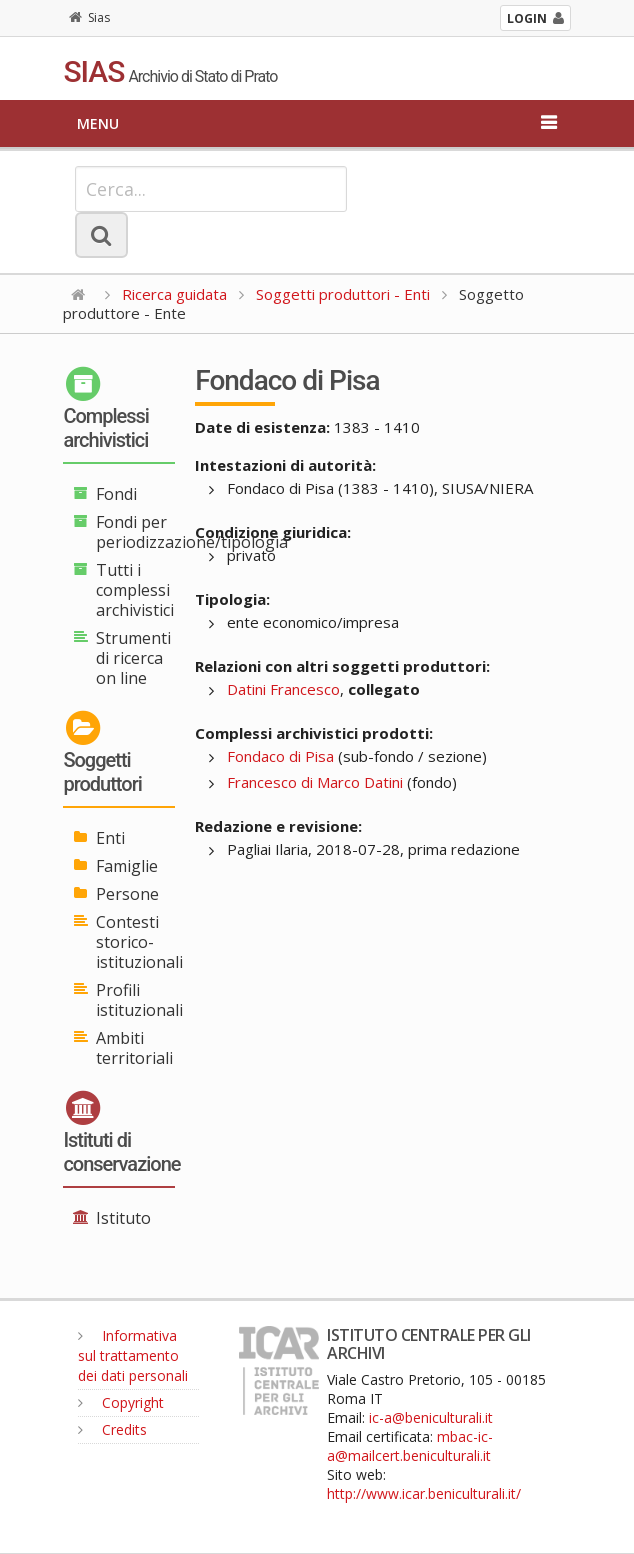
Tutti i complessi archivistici (135, 590)
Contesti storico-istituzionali (139, 942)
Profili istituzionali (139, 1000)
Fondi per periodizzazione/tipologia (192, 532)
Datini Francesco (283, 689)
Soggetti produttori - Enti (343, 294)
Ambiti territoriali (134, 1048)
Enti (110, 838)
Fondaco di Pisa (280, 756)
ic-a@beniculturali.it (431, 1417)
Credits (112, 1429)
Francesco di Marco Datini (315, 782)
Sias (89, 17)
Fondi (116, 494)
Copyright (121, 1402)
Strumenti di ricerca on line (133, 658)
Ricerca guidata (174, 294)
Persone (127, 894)
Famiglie (127, 866)
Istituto (123, 1218)
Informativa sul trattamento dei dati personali (133, 1355)
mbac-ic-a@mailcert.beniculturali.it (410, 1446)
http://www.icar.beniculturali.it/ (424, 1493)
